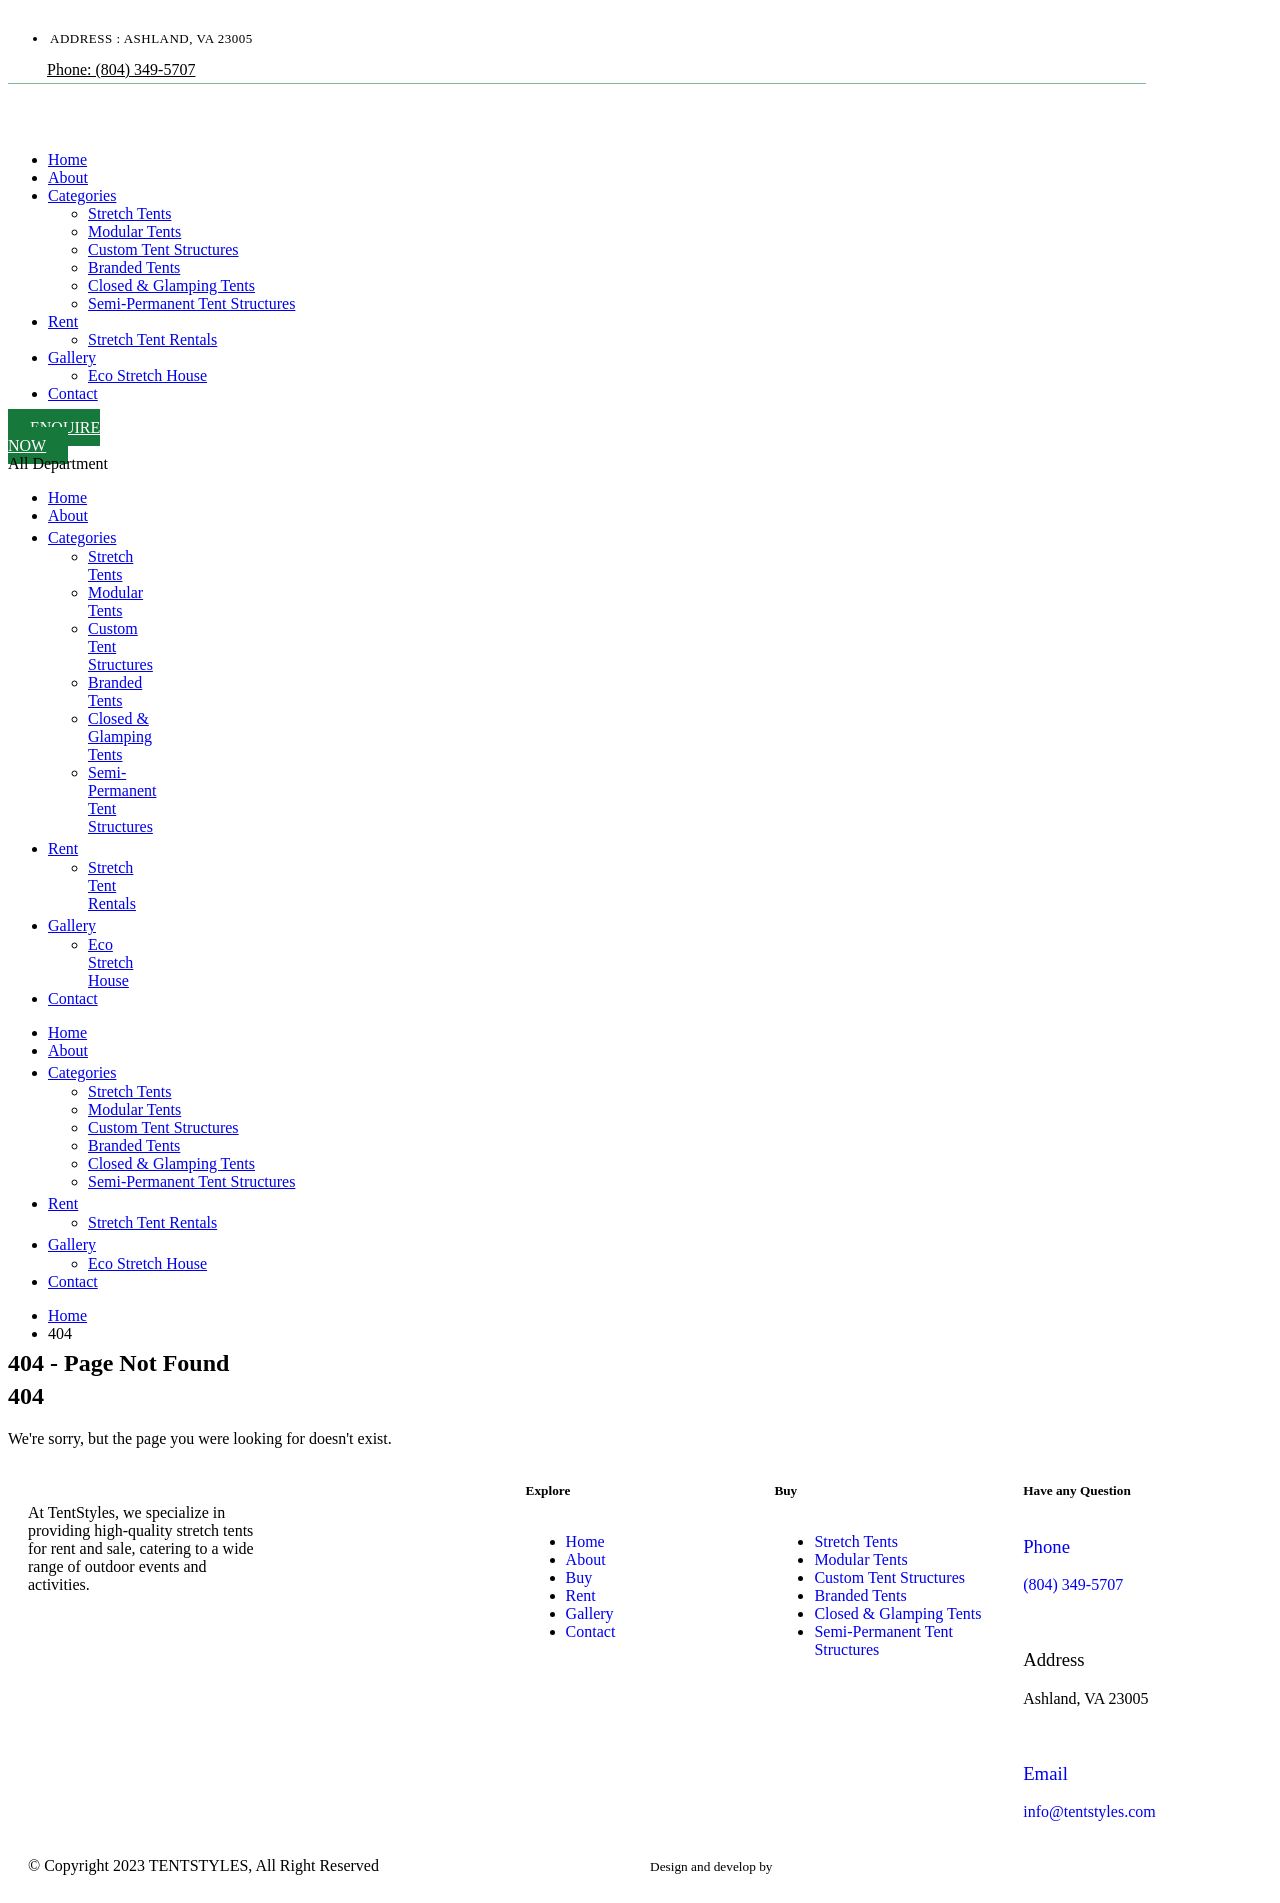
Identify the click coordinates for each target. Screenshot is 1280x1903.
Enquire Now (54, 436)
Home (67, 159)
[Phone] (1137, 1565)
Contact (73, 393)
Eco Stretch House (147, 375)
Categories (82, 195)
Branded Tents (134, 267)
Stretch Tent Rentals (152, 339)
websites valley (817, 1866)
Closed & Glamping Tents (171, 285)
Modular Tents (134, 231)
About (68, 177)
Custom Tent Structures (163, 249)
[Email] (1137, 1792)
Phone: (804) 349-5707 (121, 69)
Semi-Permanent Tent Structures (191, 303)
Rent (63, 321)
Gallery (72, 357)
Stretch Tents (129, 213)
